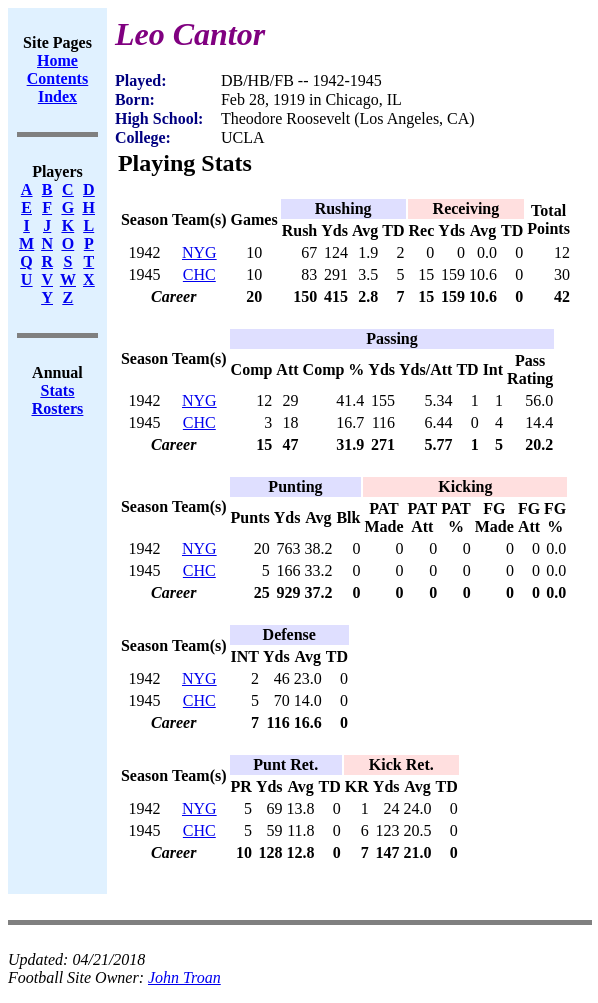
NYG (199, 252)
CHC (199, 274)
